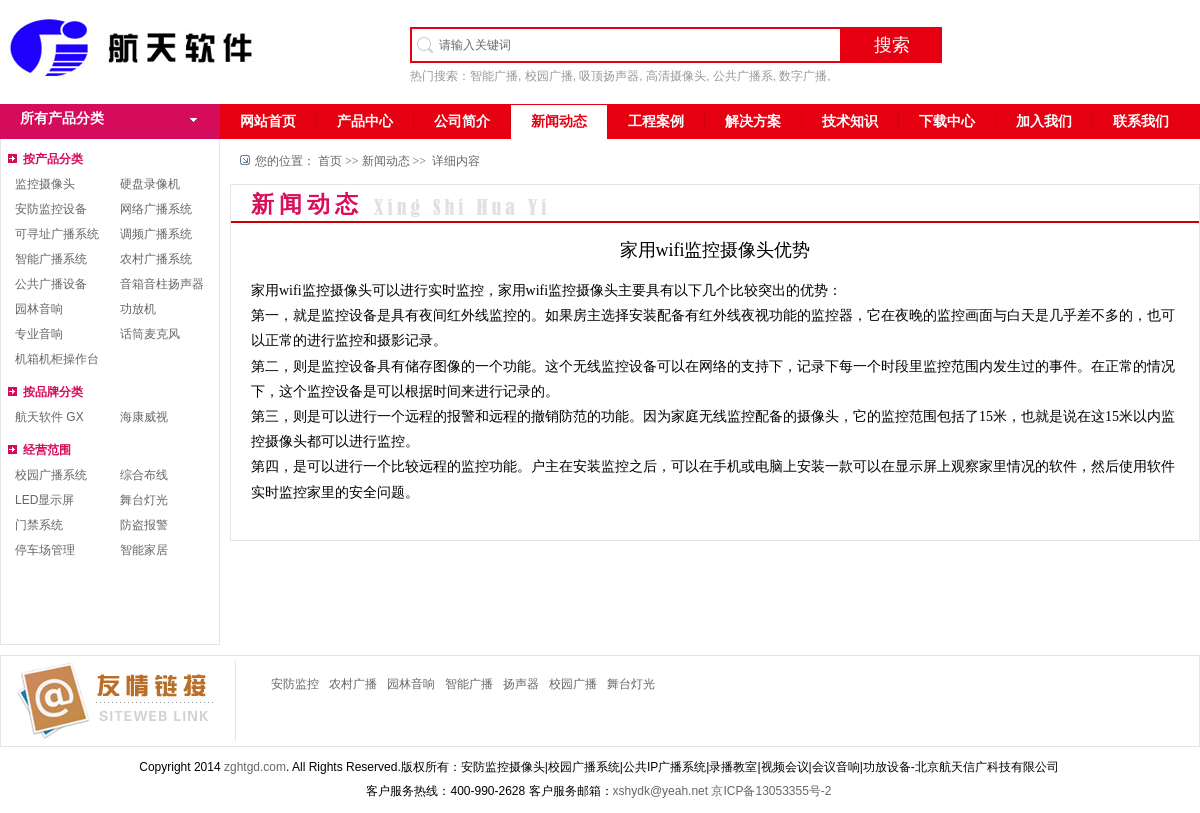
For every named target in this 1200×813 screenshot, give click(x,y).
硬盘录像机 (150, 184)
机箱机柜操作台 (57, 359)
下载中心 (947, 121)
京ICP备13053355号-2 (771, 791)
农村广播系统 (156, 259)
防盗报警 (144, 525)
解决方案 (753, 121)
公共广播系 (743, 76)
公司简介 (462, 121)
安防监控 (295, 684)
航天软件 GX (49, 417)
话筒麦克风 (150, 334)
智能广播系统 (51, 259)
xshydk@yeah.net (661, 791)
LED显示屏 (44, 500)
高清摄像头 (676, 76)
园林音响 (39, 309)
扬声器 (521, 684)
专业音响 (39, 334)
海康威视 (144, 417)
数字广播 (803, 76)
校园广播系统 (51, 475)
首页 (330, 161)
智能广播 (494, 76)
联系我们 (1141, 121)
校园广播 (549, 76)
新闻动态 (559, 121)
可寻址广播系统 (57, 234)
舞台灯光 (144, 500)
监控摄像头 (45, 184)
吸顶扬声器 (609, 76)
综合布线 (144, 475)
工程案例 (656, 121)
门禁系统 (39, 525)
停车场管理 (45, 550)
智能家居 (144, 550)
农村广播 (353, 684)
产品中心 (365, 121)
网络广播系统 (156, 209)
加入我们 (1044, 121)
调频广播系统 (156, 234)
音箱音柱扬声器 (162, 284)
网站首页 (268, 121)
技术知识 (850, 121)
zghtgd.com (255, 767)
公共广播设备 (51, 284)
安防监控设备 (51, 209)
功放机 (138, 309)
